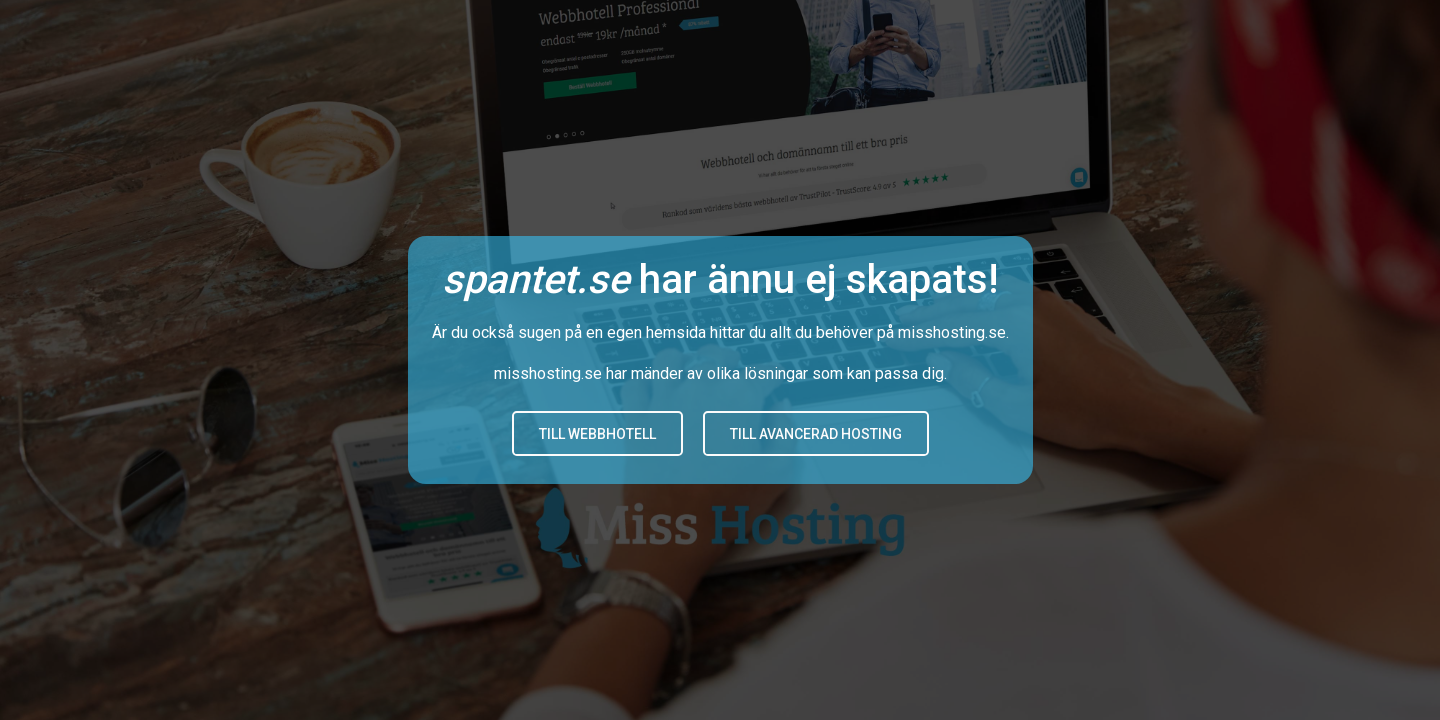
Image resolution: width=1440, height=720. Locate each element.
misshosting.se (952, 332)
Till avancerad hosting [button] (816, 434)
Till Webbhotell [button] (597, 434)
